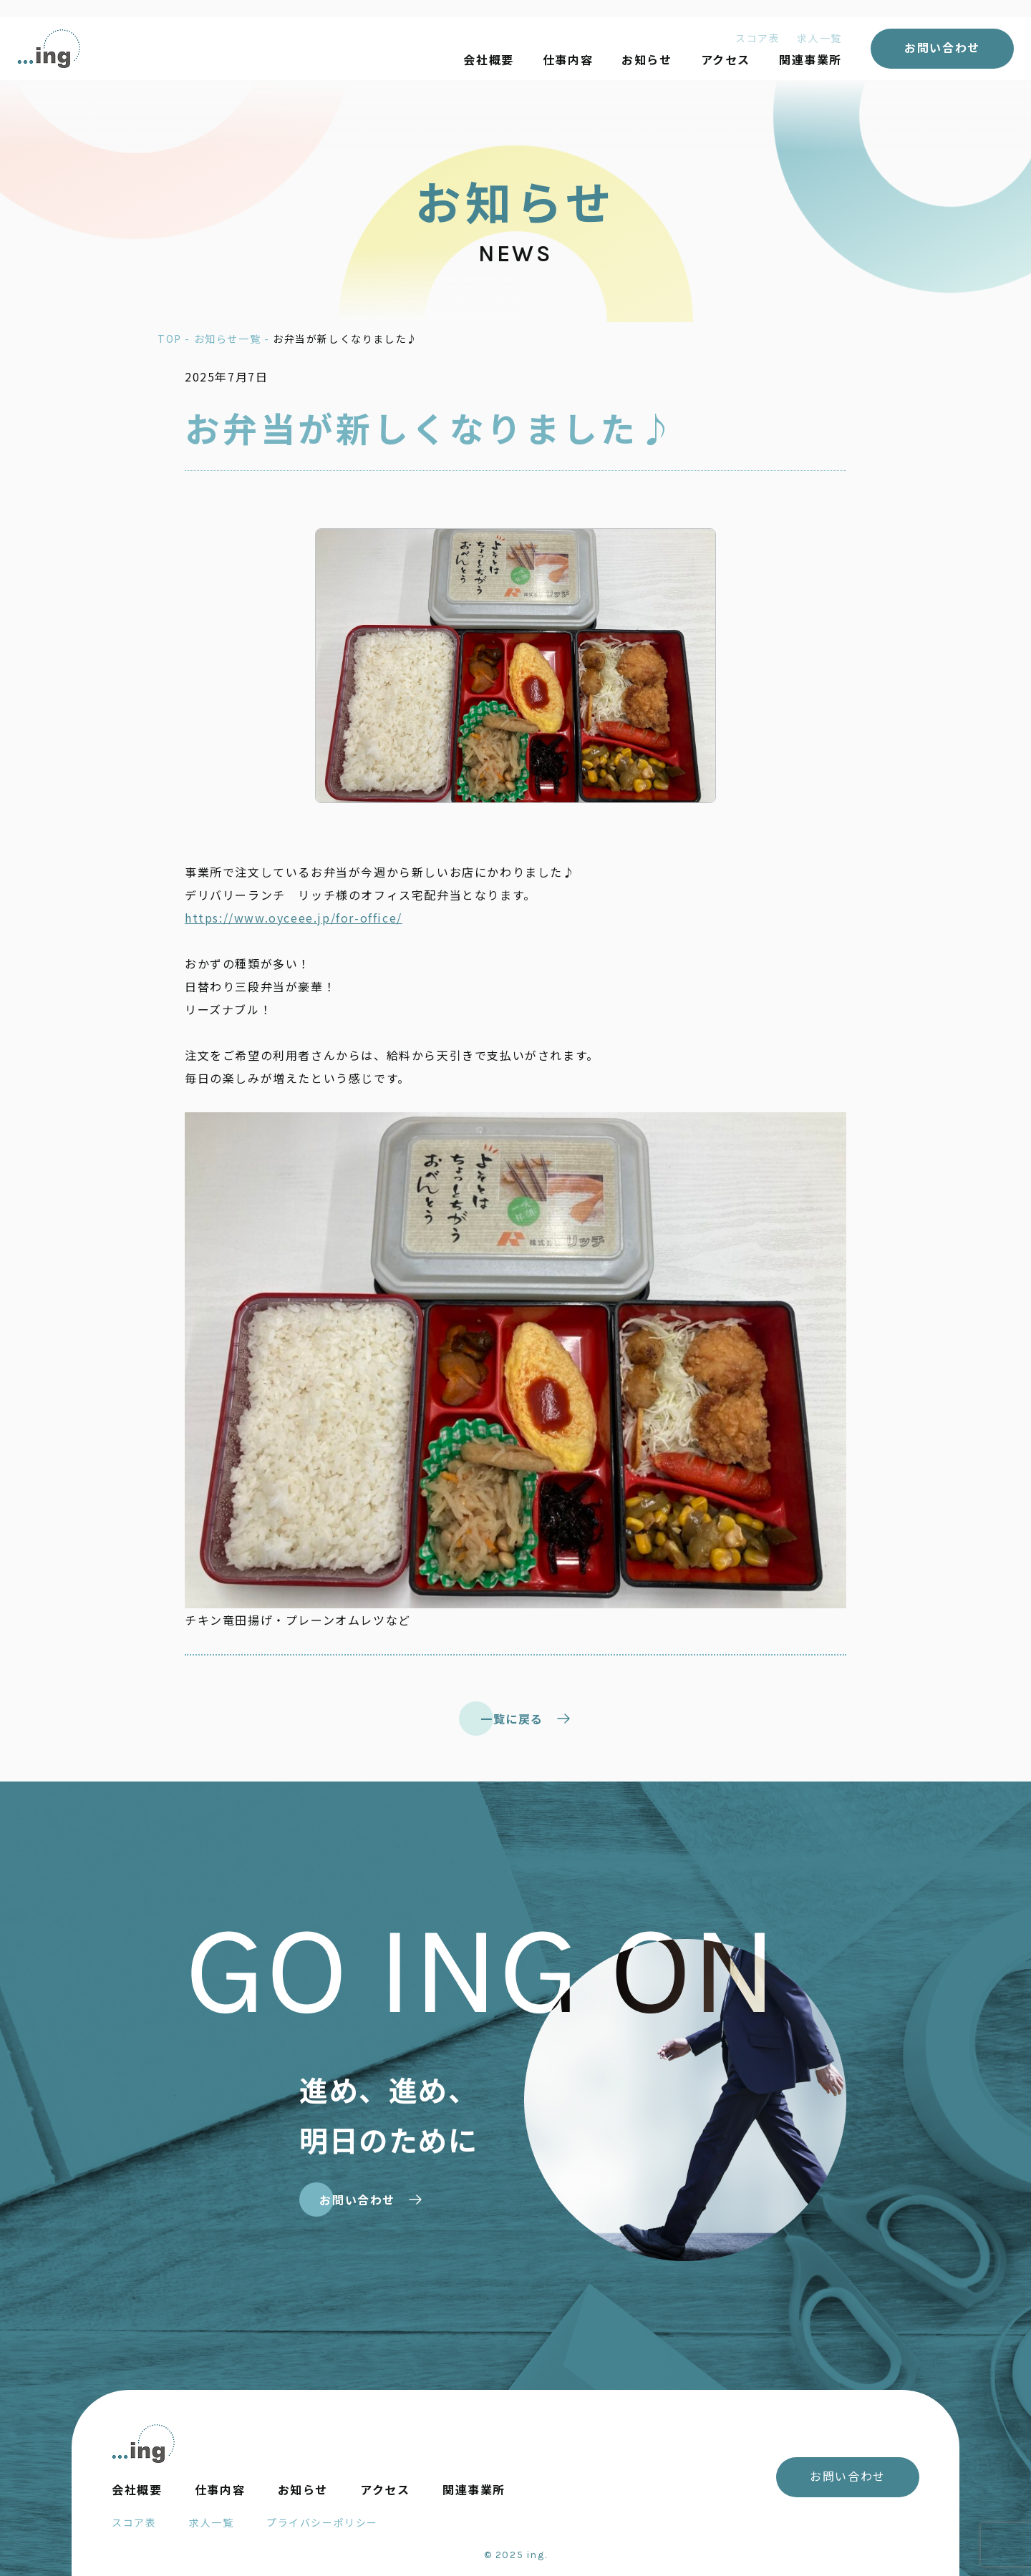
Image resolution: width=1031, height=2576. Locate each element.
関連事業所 (810, 59)
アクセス (725, 59)
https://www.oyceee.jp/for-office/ (293, 917)
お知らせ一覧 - (233, 338)
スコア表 (757, 38)
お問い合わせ (942, 47)
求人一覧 (819, 38)
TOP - (176, 338)
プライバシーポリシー (322, 2522)
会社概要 (488, 59)
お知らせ (646, 59)
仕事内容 (568, 59)
